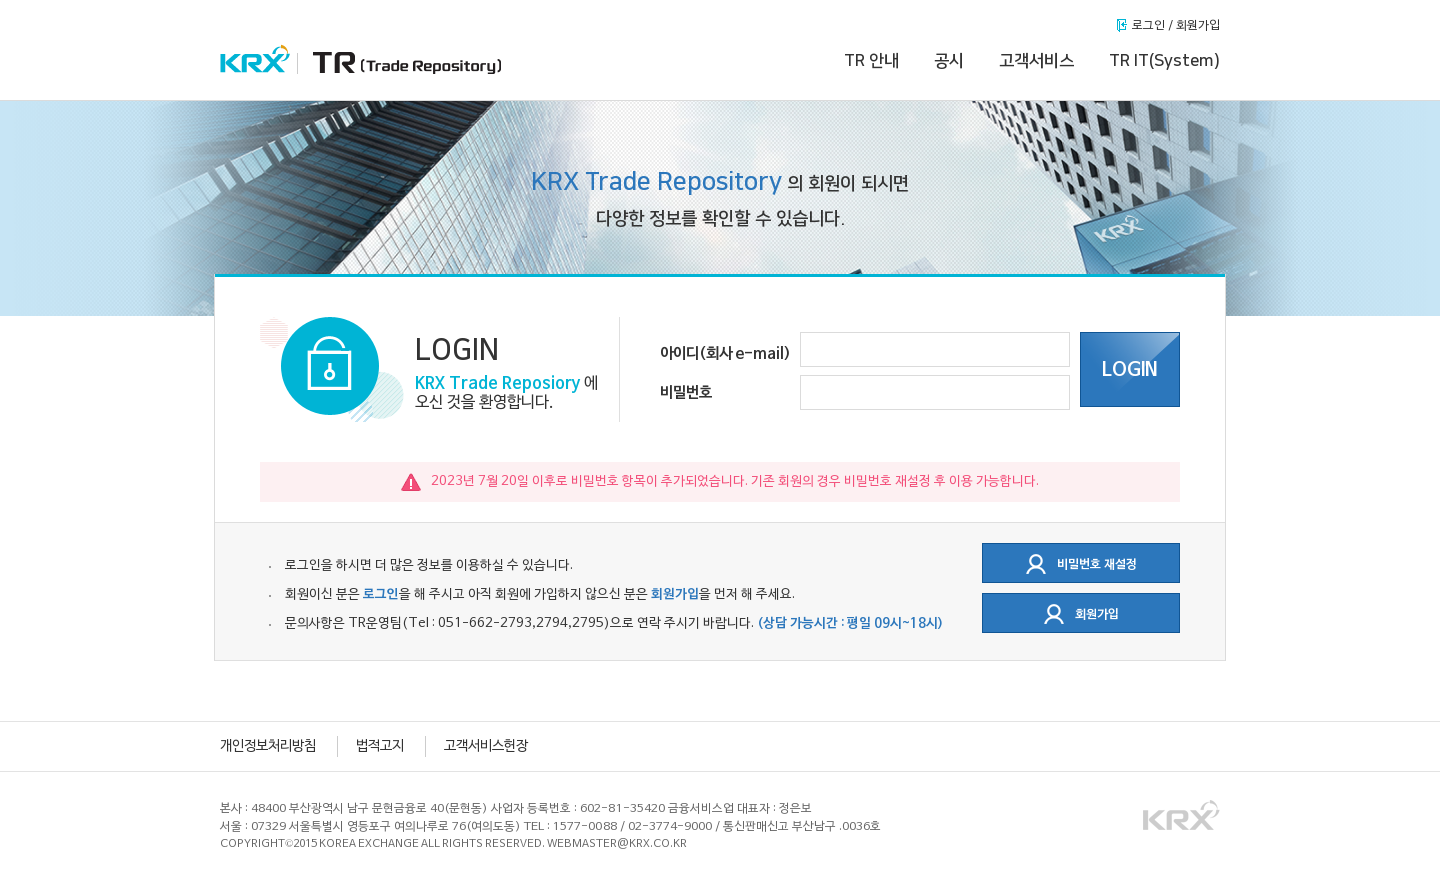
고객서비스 (1036, 61)
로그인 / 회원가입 (1176, 26)
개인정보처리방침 (268, 746)
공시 (949, 61)
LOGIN (1130, 370)
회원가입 (1081, 614)
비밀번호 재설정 (1081, 564)
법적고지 (380, 746)
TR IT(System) (1164, 61)
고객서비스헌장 (486, 746)
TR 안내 (871, 61)
